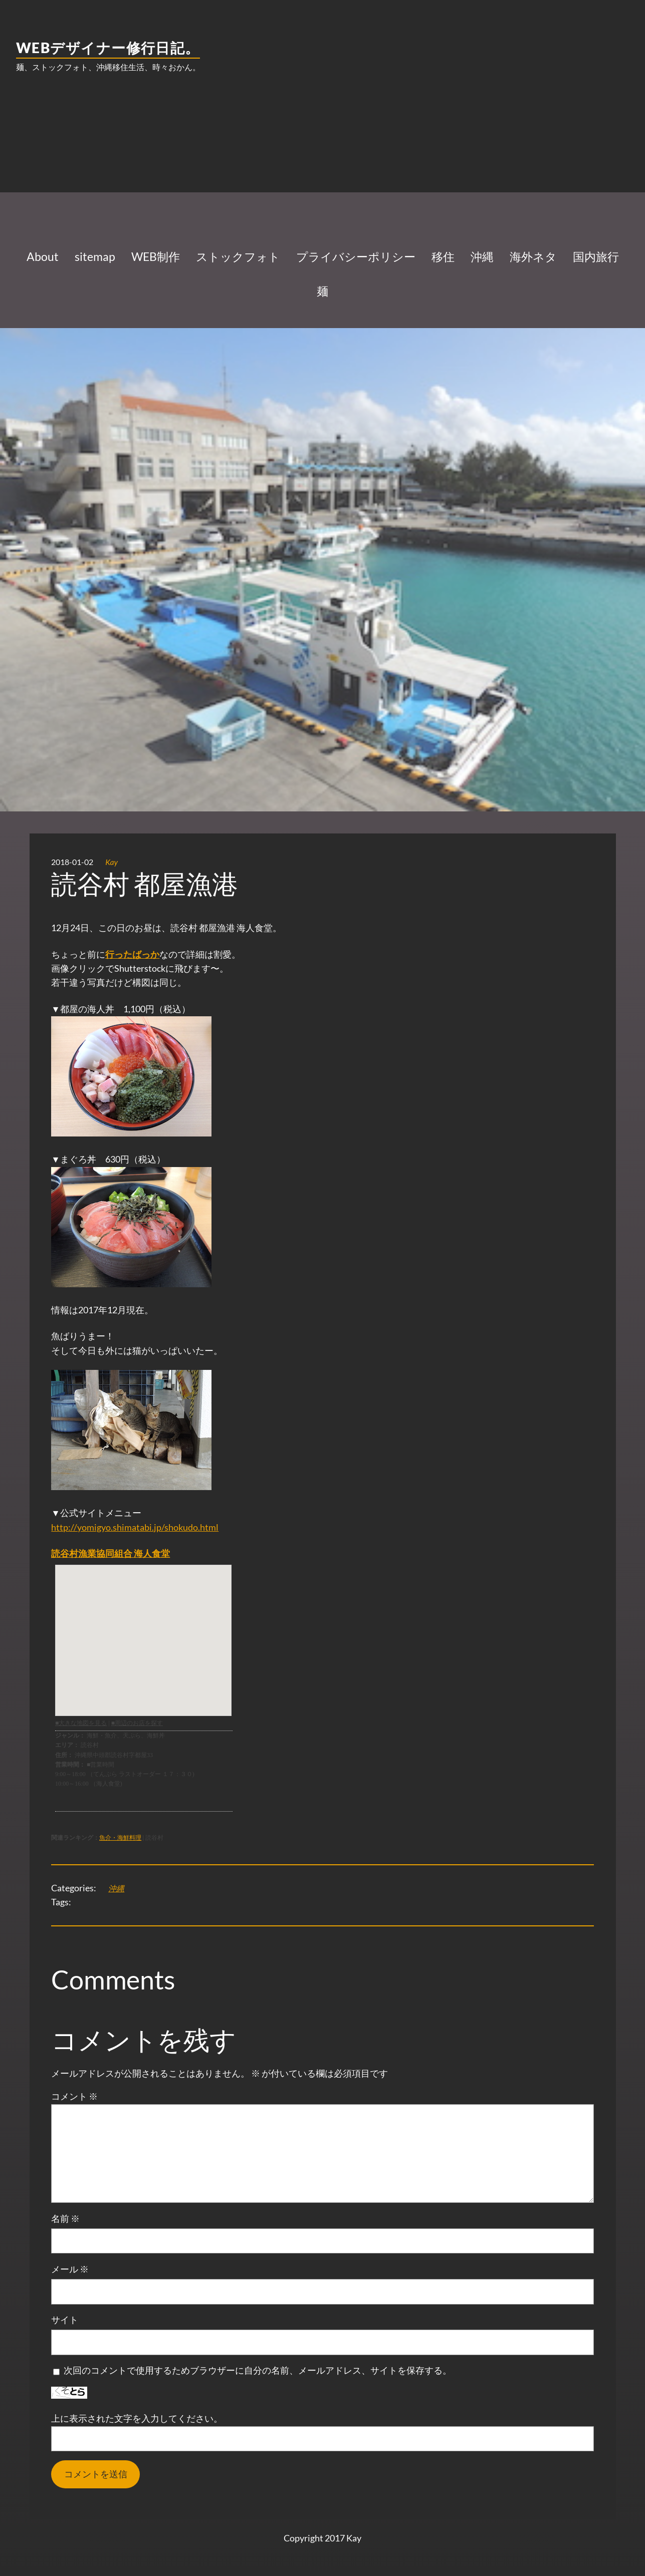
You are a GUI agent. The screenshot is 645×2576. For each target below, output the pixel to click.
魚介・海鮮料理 (120, 1837)
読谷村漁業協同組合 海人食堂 (110, 1553)
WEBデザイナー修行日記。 (108, 47)
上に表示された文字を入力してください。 (137, 2418)
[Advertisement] (322, 160)
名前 (65, 2218)
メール (70, 2269)
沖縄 (116, 1888)
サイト (64, 2320)
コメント (74, 2096)
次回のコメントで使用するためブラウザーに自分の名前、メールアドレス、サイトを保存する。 (258, 2370)
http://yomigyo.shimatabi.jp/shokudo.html (135, 1527)
